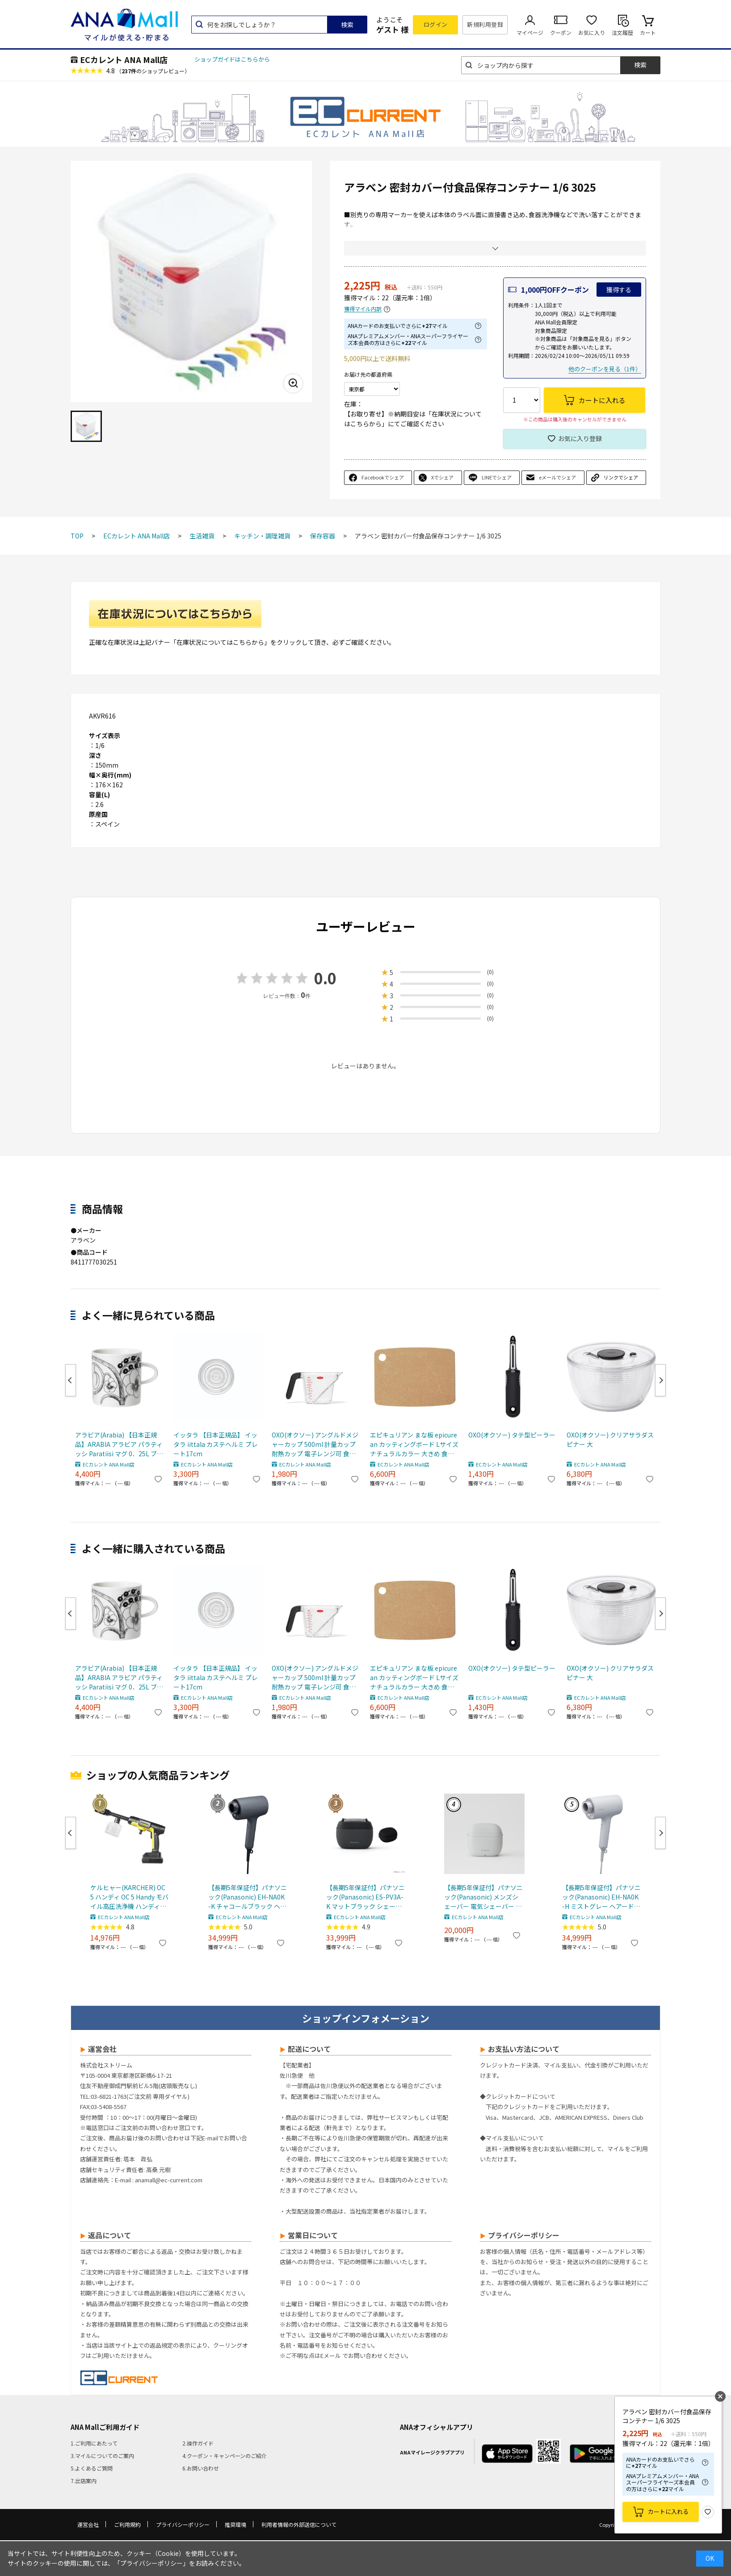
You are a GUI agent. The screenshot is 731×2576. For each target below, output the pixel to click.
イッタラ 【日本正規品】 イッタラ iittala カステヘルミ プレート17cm (215, 1444)
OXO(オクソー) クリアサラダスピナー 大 (610, 1439)
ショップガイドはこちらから (232, 59)
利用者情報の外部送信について (298, 2524)
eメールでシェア (557, 477)
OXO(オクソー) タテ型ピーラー (511, 1434)
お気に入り (591, 32)
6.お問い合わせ (200, 2468)
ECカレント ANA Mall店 (124, 59)
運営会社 (88, 2524)
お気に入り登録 (580, 438)
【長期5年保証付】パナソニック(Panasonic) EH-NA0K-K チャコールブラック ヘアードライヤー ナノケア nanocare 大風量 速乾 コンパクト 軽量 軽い (247, 1897)
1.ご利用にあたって (94, 2443)
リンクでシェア (621, 477)
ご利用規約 (127, 2524)
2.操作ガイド (198, 2443)
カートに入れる (668, 2511)
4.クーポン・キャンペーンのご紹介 (224, 2455)
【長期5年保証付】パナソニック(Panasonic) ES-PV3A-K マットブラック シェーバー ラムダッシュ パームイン (365, 1897)
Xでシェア (442, 477)
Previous (70, 1380)
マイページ (530, 32)
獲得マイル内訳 (363, 309)
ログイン (436, 24)
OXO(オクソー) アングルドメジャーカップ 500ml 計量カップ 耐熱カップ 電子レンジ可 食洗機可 (315, 1444)
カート (648, 32)
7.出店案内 (84, 2480)
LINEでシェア (497, 477)
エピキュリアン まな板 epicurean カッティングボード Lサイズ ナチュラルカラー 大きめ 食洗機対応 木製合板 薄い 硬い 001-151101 (414, 1444)
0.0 (325, 978)
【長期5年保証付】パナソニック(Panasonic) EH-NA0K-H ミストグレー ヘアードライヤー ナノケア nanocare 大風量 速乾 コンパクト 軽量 (601, 1897)
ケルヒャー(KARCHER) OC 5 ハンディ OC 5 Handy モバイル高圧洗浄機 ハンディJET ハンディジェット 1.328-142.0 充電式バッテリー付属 (129, 1897)
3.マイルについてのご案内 (102, 2455)
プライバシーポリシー (183, 2524)
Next (660, 1380)
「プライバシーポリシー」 (151, 2563)
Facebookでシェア (382, 477)
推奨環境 (235, 2524)
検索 (347, 24)
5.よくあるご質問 (92, 2468)
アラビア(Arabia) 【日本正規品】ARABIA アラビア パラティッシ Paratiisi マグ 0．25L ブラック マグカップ (119, 1444)
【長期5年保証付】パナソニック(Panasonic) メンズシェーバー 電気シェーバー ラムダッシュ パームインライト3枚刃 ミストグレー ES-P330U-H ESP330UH (483, 1897)
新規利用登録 (485, 24)
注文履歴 (622, 32)
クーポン (560, 32)
